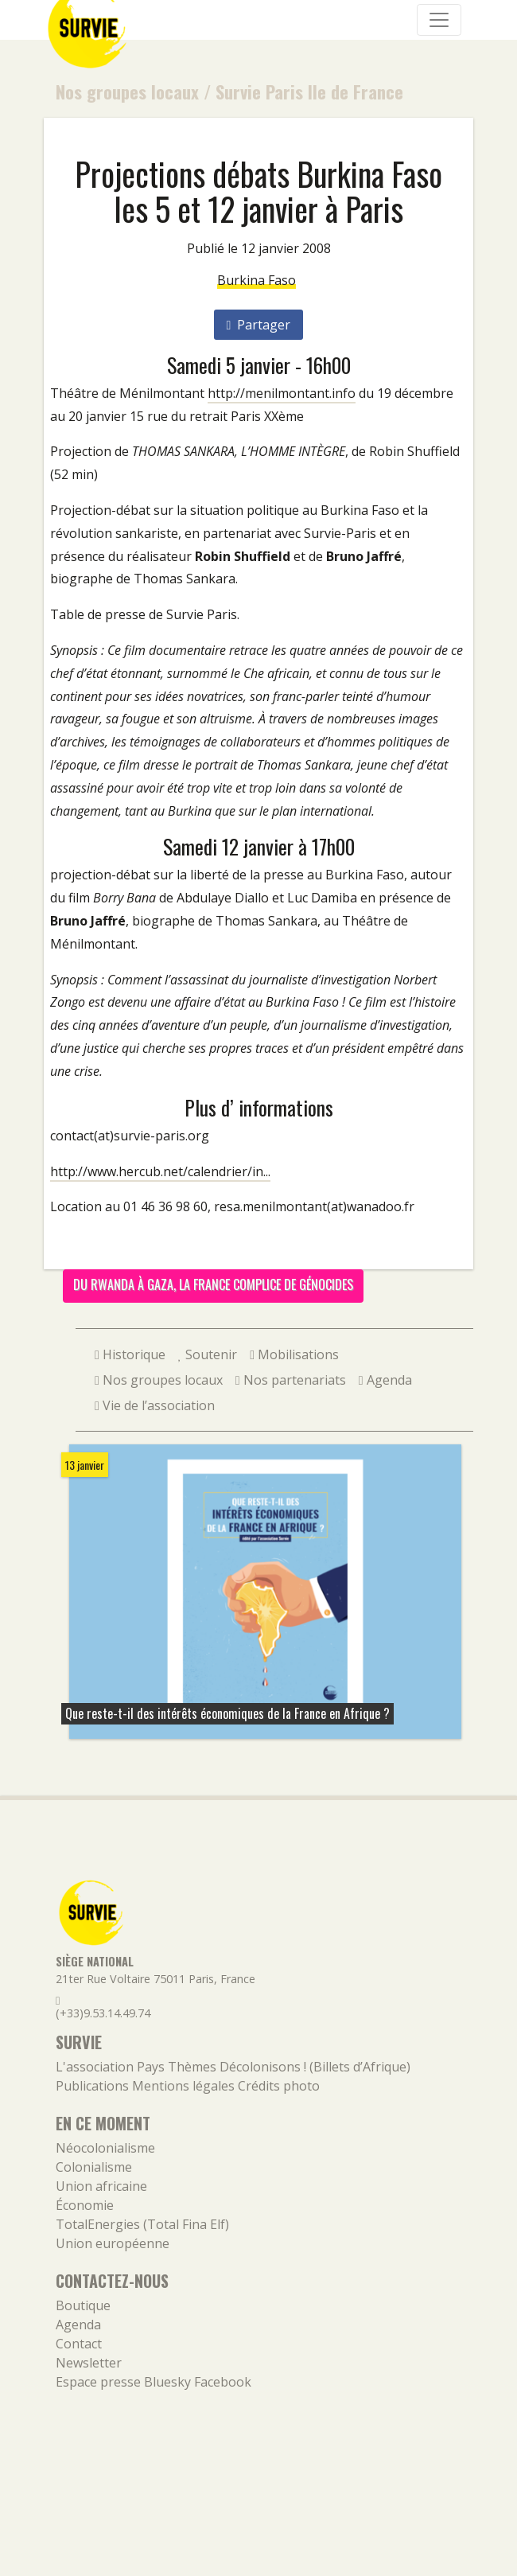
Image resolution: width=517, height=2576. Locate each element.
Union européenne (112, 2243)
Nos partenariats (290, 1380)
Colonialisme (94, 2167)
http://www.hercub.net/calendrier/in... (160, 1171)
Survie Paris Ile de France (309, 91)
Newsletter (89, 2362)
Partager (259, 324)
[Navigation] (439, 20)
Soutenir (207, 1354)
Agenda (385, 1380)
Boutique (83, 2305)
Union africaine (101, 2186)
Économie (85, 2205)
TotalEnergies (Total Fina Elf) (142, 2224)
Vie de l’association (155, 1405)
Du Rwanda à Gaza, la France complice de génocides (213, 1284)
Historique (130, 1354)
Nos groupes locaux (127, 91)
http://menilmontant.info (282, 393)
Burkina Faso (256, 280)
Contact (79, 2343)
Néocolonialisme (105, 2148)
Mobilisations (294, 1354)
